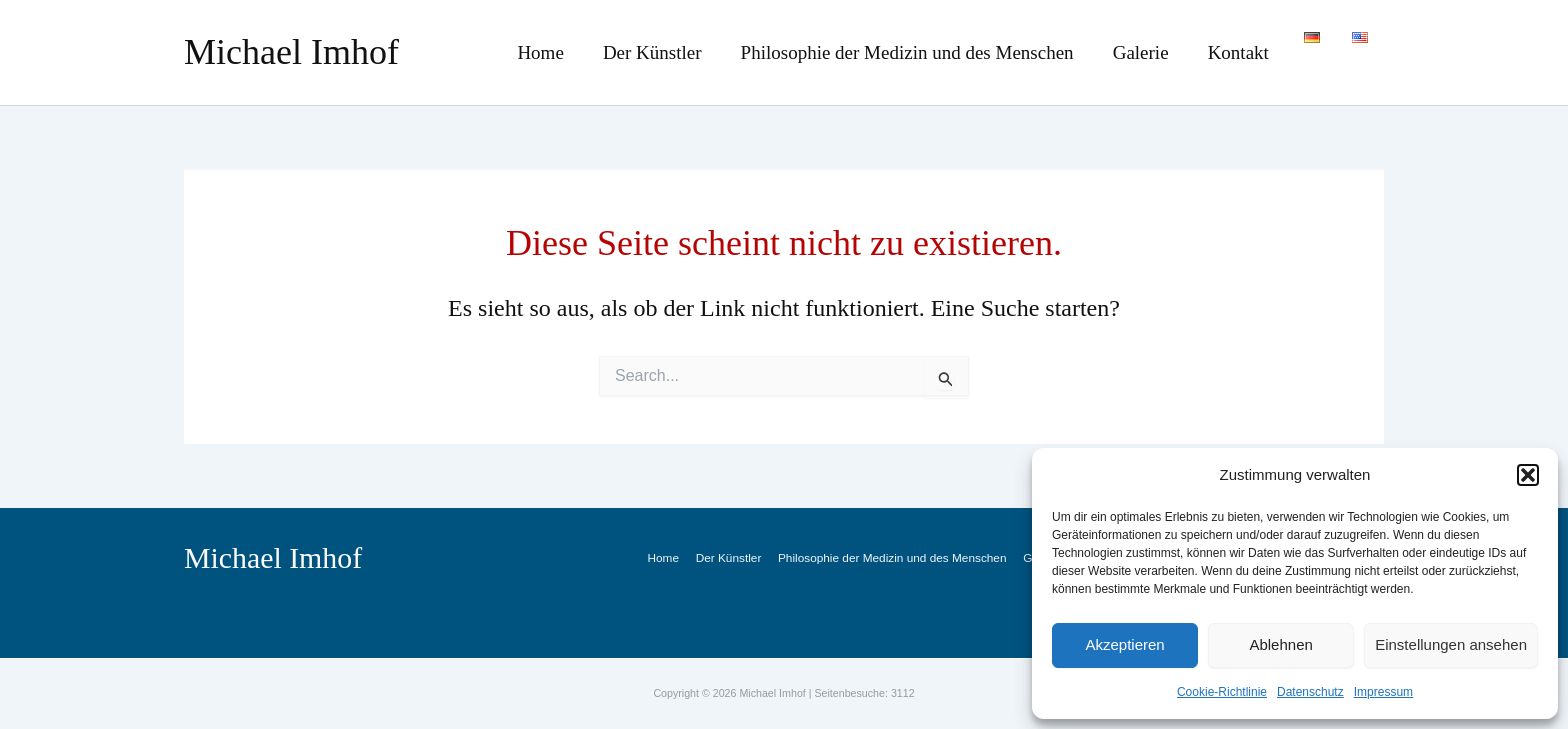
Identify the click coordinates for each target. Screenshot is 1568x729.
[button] (1528, 475)
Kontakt (1247, 52)
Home (590, 52)
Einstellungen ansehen (1451, 644)
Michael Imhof (291, 52)
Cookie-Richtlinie (1222, 692)
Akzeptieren (1124, 644)
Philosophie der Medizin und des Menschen (936, 52)
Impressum (1383, 692)
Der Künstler (691, 52)
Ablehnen (1280, 644)
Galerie (1160, 52)
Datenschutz (1310, 692)
